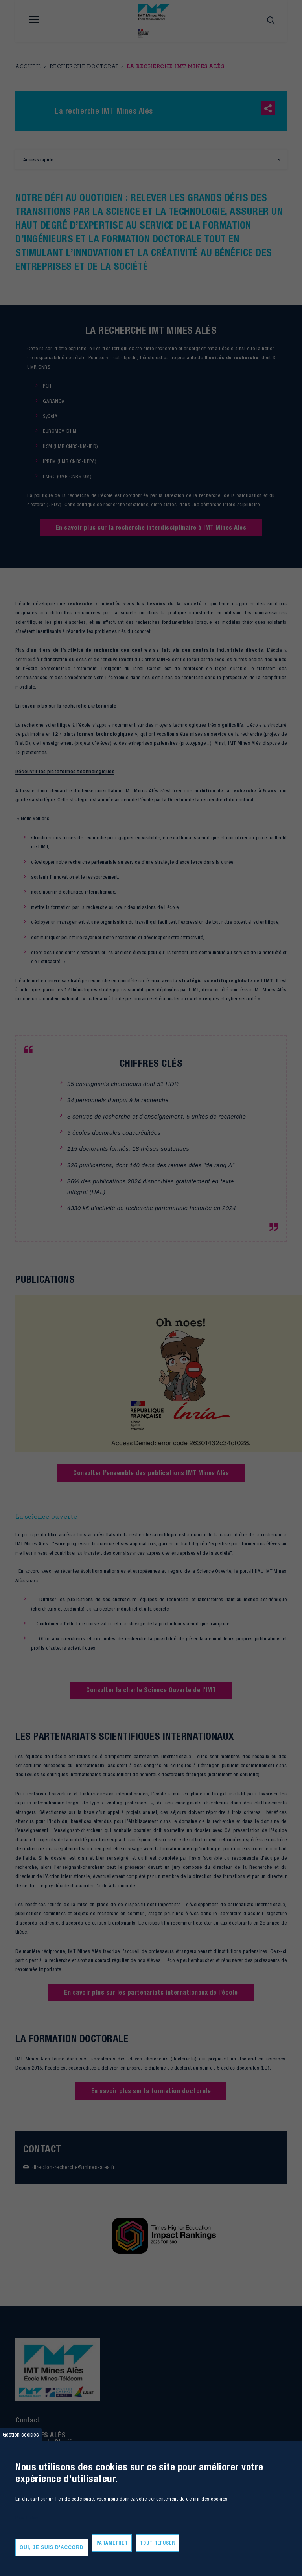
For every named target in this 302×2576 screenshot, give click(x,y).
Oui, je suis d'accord (52, 2547)
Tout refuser (157, 2543)
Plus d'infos (26, 2518)
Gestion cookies (21, 2434)
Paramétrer (111, 2543)
